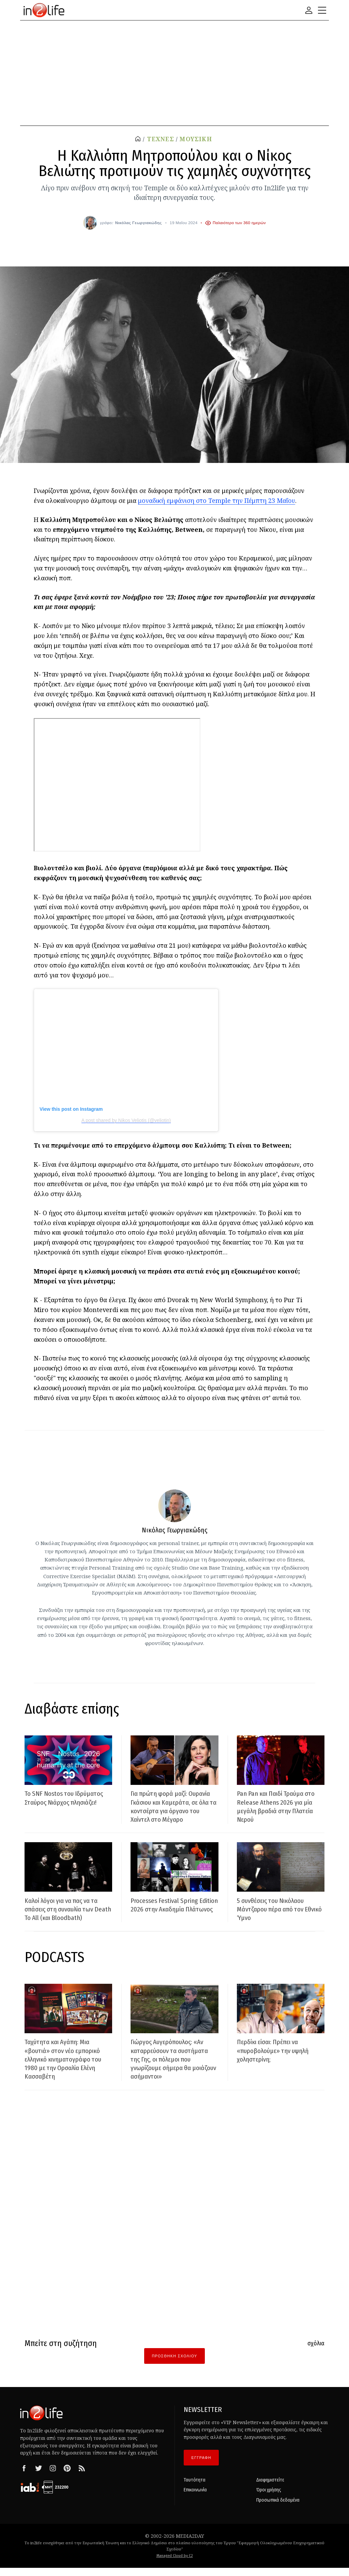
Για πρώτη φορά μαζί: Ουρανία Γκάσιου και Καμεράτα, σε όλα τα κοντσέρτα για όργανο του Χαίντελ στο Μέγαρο (168, 1810)
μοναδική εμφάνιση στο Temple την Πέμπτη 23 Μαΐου (216, 500)
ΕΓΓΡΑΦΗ (201, 2466)
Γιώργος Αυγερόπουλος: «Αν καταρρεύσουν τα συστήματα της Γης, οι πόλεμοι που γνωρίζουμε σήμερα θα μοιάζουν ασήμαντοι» (173, 2068)
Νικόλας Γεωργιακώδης (138, 222)
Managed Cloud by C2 (174, 2564)
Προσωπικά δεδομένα (278, 2509)
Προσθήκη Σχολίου (174, 2364)
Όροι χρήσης (268, 2499)
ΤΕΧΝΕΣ (160, 139)
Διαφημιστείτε (270, 2488)
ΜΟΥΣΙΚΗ (196, 139)
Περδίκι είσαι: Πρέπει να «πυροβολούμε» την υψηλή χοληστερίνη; (278, 2059)
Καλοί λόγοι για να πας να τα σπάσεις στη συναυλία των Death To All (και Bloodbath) (67, 1918)
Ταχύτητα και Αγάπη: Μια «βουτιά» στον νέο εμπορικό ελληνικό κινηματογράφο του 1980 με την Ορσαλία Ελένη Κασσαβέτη (67, 2068)
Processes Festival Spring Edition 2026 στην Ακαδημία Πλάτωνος (171, 1918)
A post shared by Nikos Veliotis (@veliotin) (126, 1120)
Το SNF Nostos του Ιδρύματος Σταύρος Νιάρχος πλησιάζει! (67, 1797)
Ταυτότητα (195, 2488)
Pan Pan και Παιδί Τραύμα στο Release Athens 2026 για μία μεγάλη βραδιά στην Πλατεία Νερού (278, 1806)
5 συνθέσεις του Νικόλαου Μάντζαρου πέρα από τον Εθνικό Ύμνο (274, 1918)
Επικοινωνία (195, 2499)
